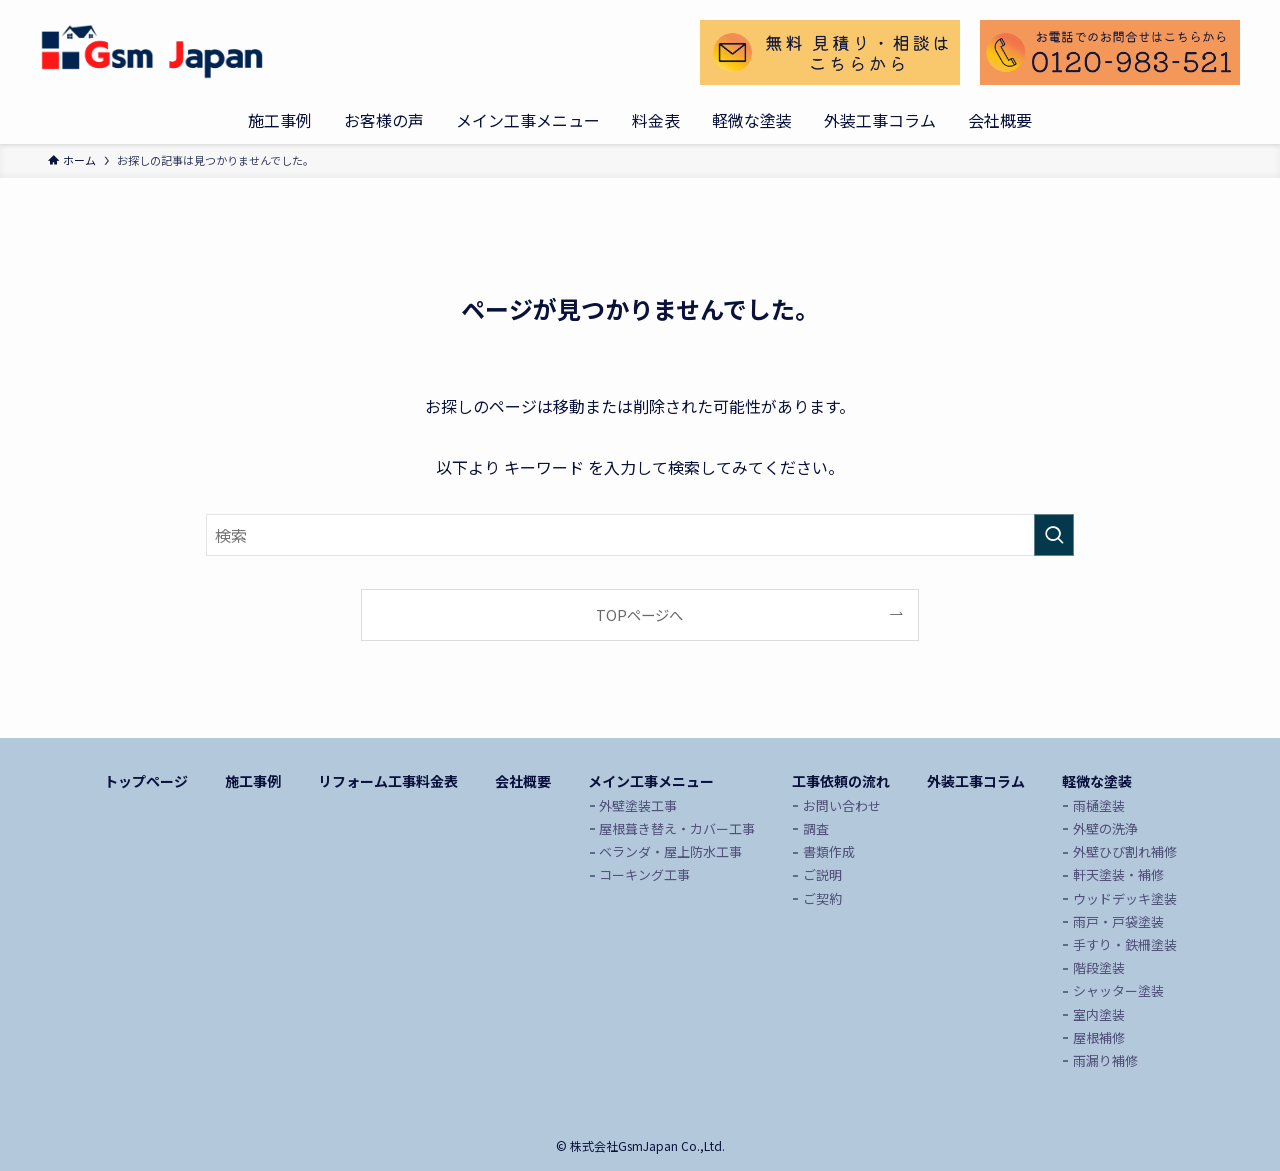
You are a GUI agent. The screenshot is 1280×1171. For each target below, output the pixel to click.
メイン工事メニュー (651, 781)
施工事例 (253, 781)
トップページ (146, 781)
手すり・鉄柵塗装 (1125, 944)
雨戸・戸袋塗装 (1118, 921)
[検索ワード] (640, 535)
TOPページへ (639, 614)
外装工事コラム (976, 781)
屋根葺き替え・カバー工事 (677, 828)
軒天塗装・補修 (1118, 874)
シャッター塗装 (1118, 990)
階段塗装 (1099, 967)
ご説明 (822, 874)
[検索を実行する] (1054, 535)
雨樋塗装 (1099, 805)
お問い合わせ (842, 805)
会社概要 (523, 781)
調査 (816, 828)
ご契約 (822, 898)
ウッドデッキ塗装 (1125, 898)
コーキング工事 (644, 874)
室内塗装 (1099, 1014)
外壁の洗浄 (1105, 828)
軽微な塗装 (1097, 781)
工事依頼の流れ (841, 781)
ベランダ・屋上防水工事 (670, 851)
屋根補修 (1099, 1037)
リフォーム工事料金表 (388, 781)
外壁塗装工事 (638, 805)
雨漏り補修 (1105, 1060)
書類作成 (829, 851)
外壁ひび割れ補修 (1125, 851)
